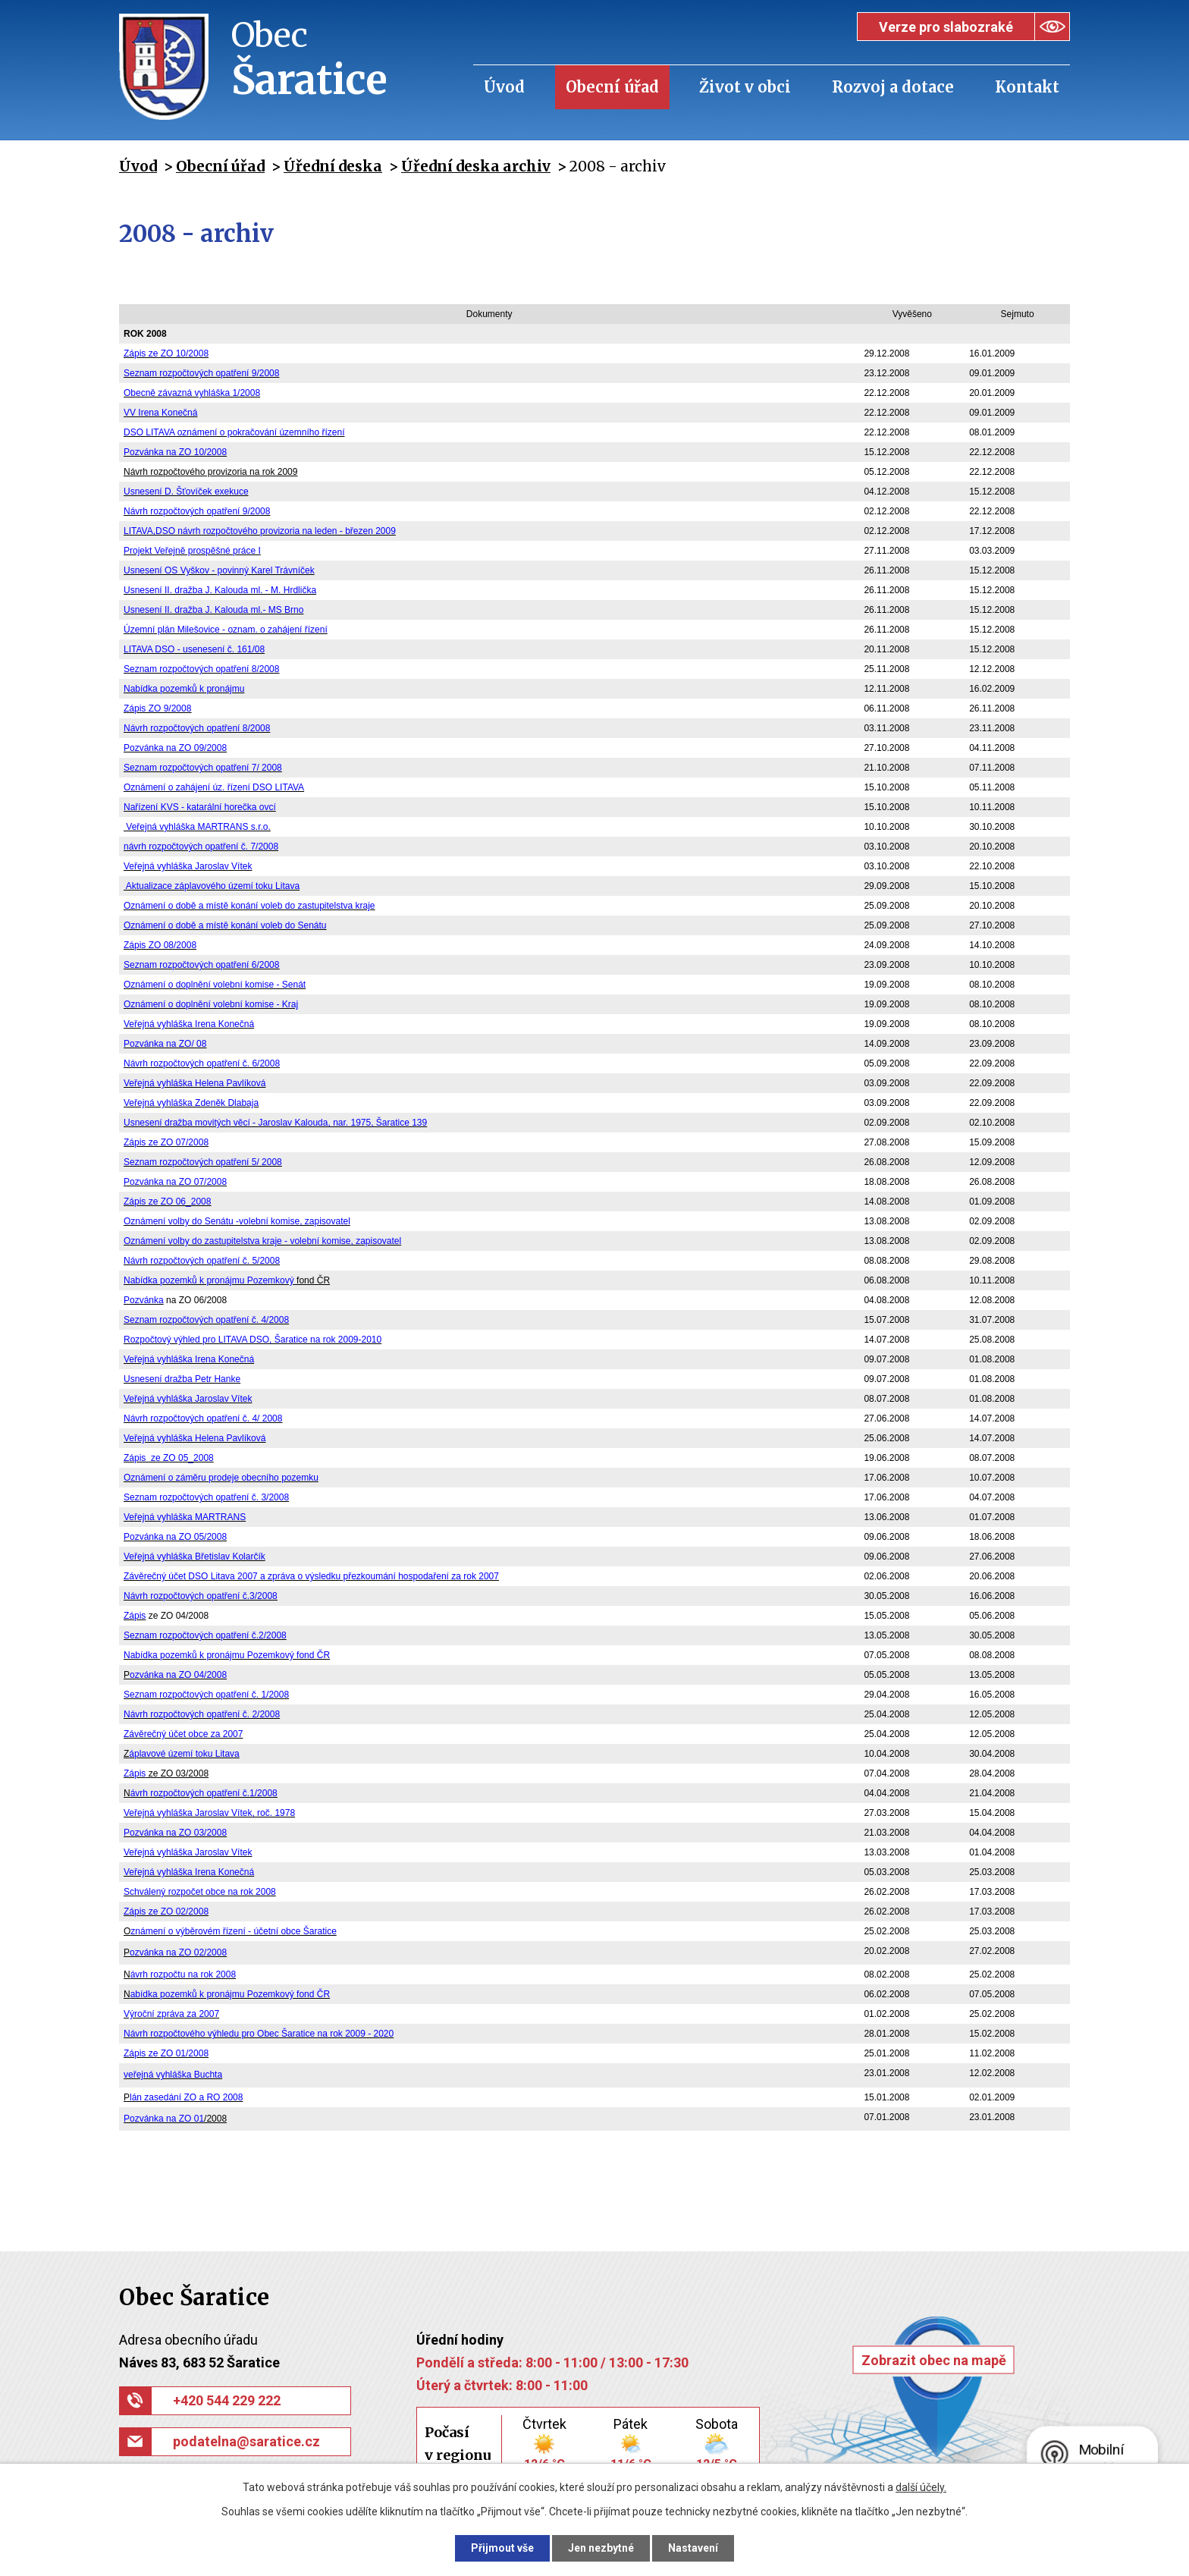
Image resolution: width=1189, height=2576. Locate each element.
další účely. (921, 2487)
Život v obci (745, 86)
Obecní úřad (612, 86)
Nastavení (693, 2548)
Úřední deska (333, 166)
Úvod (504, 86)
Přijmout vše (502, 2548)
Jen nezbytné (601, 2548)
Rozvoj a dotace (893, 86)
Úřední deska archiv (476, 166)
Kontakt (1027, 86)
